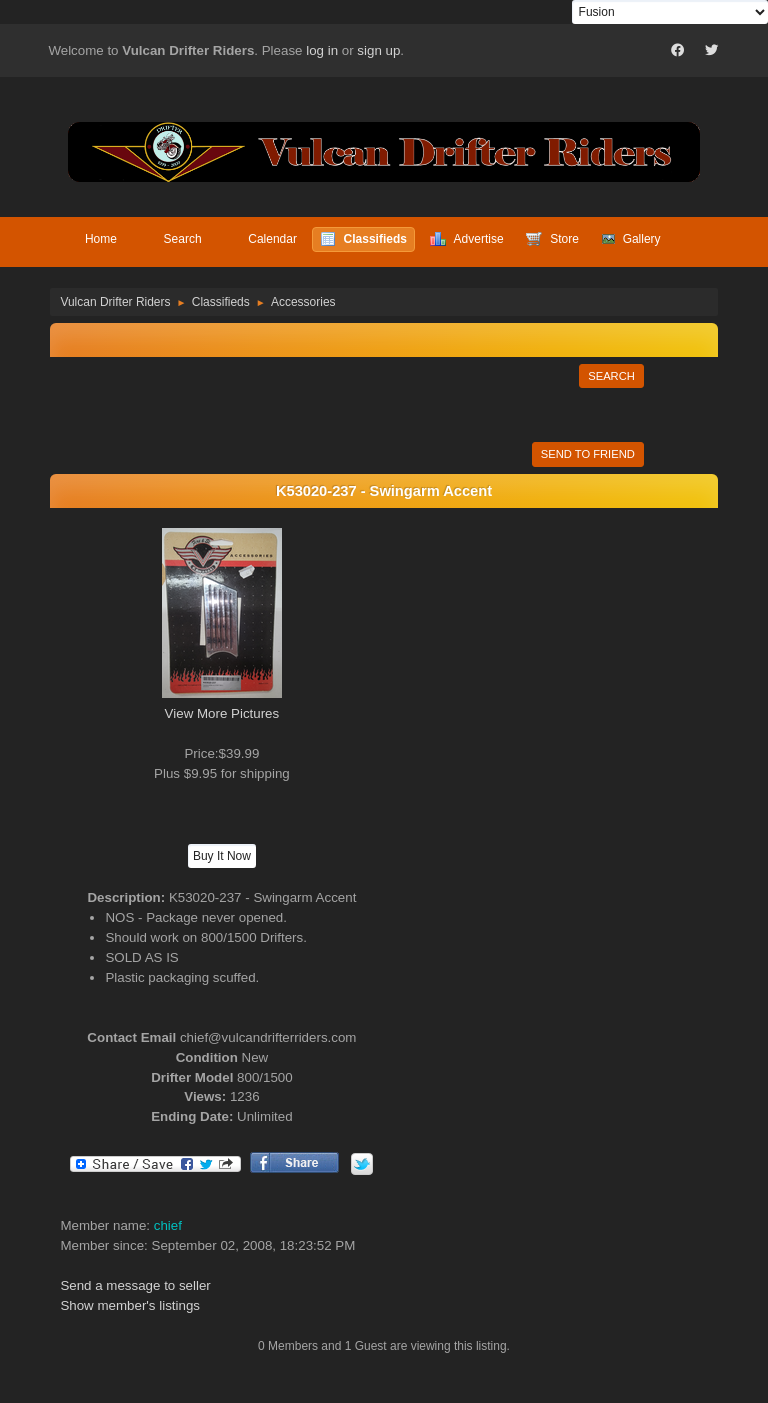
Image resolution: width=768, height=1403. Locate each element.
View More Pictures (222, 713)
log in (322, 50)
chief (168, 1225)
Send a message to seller (135, 1285)
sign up (378, 50)
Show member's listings (130, 1305)
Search (611, 376)
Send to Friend (588, 454)
